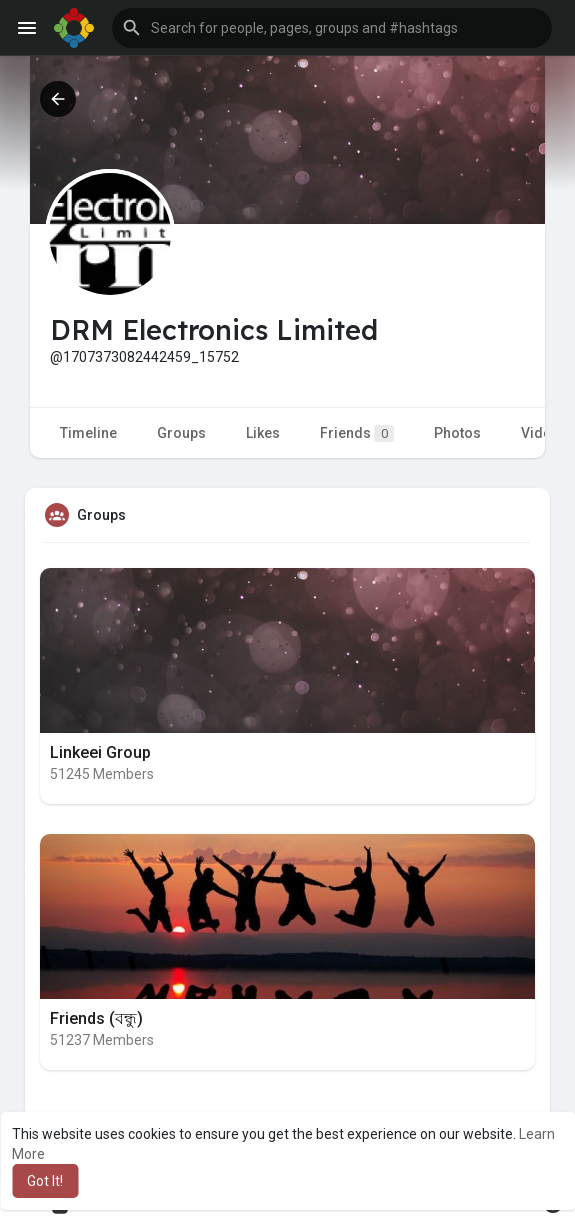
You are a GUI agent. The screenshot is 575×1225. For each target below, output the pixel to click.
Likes (263, 433)
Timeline (88, 433)
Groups (181, 433)
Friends (357, 433)
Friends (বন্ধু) (96, 1018)
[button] (332, 28)
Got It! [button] (45, 1181)
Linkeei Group (100, 752)
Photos (457, 433)
